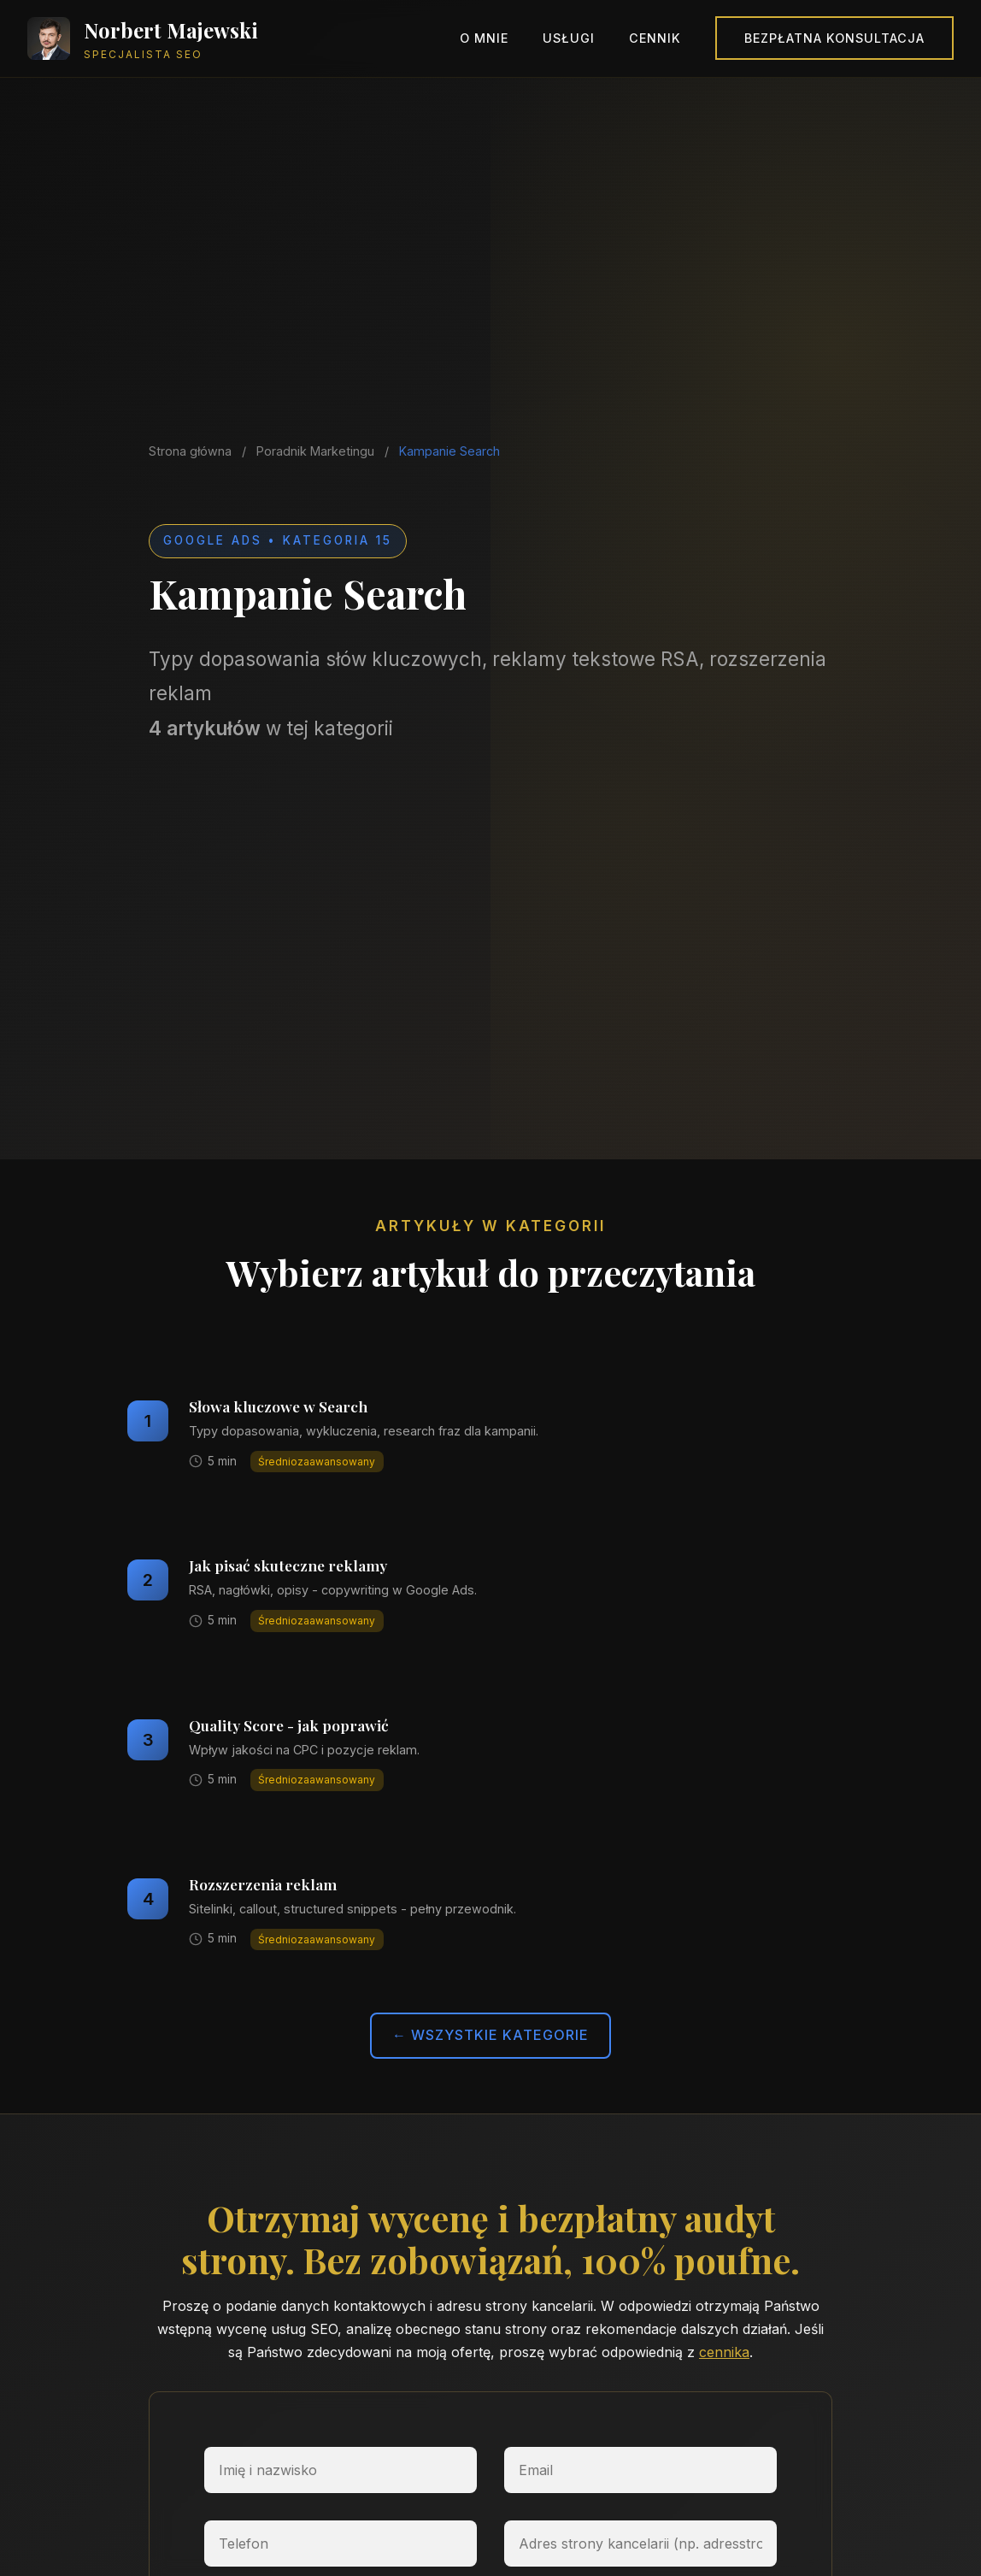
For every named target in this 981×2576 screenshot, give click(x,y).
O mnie (484, 38)
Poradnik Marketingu (315, 451)
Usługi (569, 38)
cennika (724, 2352)
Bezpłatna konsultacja (834, 38)
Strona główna (190, 451)
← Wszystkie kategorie (490, 2034)
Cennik (655, 38)
